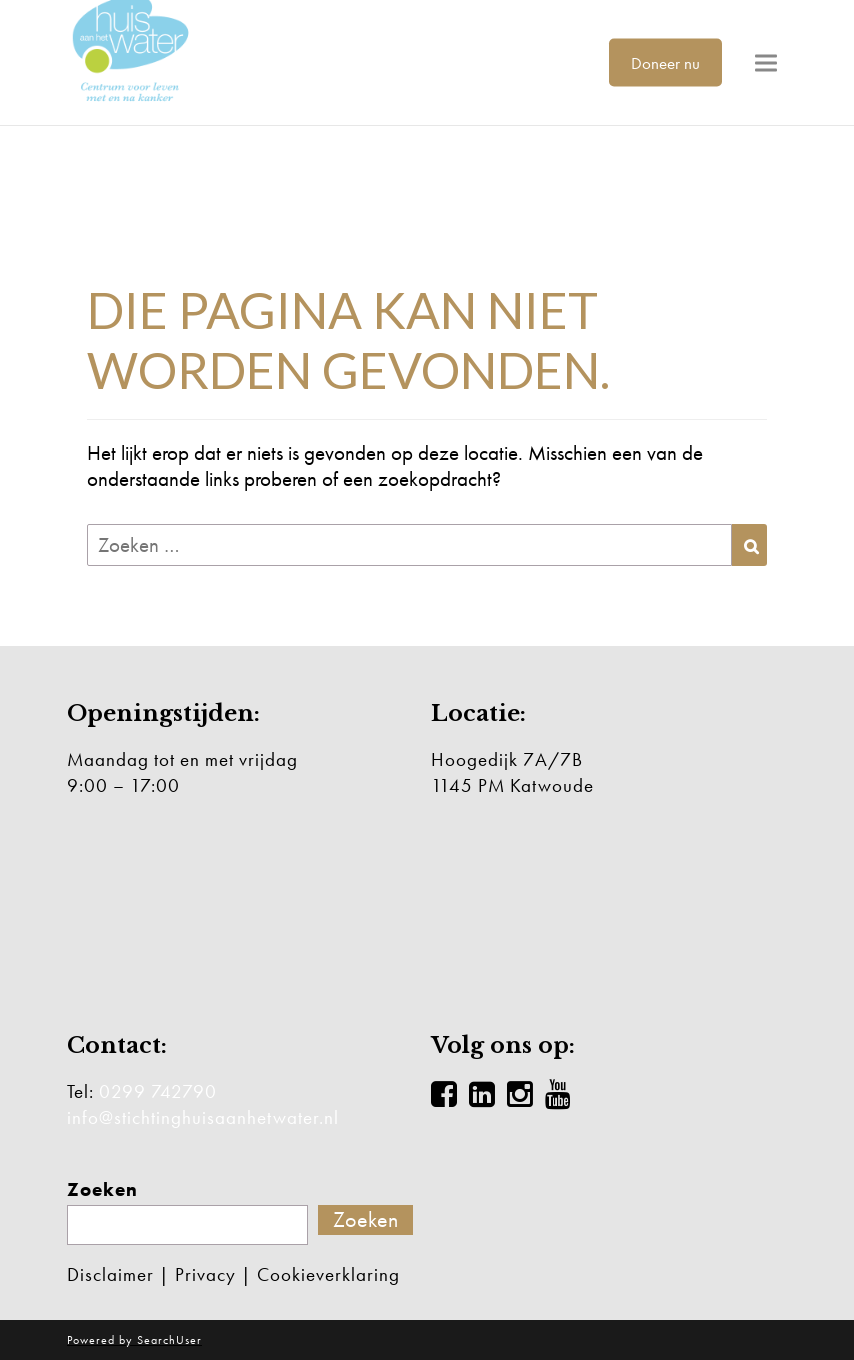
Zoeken (102, 1190)
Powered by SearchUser (134, 1340)
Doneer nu (665, 62)
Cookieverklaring (328, 1274)
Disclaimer (110, 1274)
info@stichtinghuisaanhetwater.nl (203, 1117)
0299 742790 (158, 1091)
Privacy (205, 1274)
